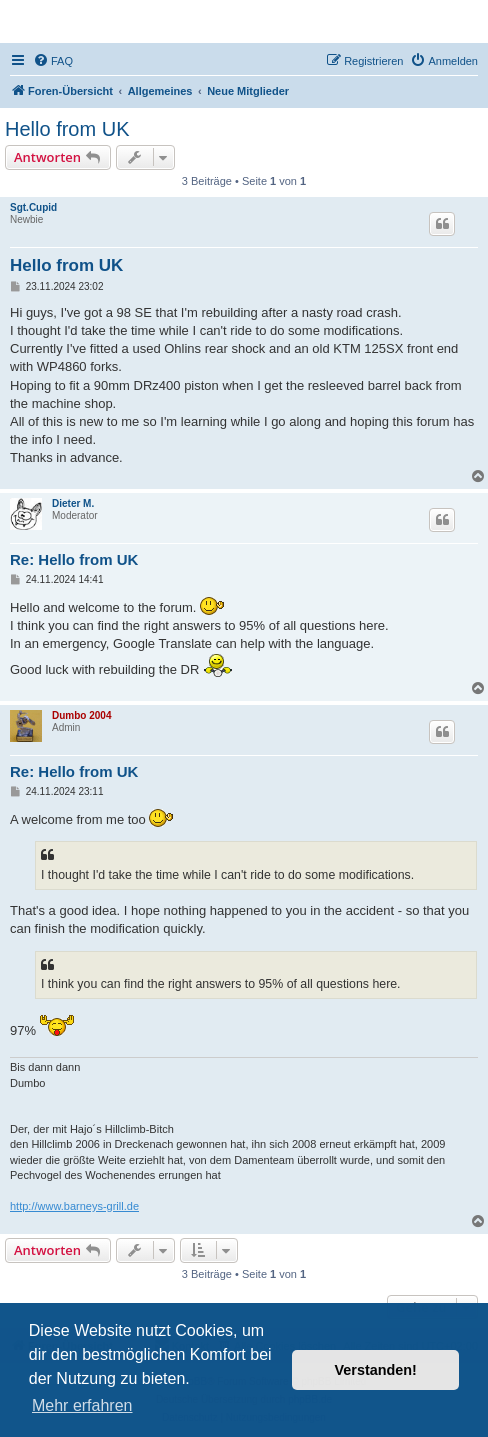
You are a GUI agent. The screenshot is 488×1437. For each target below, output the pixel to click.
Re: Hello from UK (74, 559)
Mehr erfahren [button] (82, 1405)
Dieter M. (73, 503)
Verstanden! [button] (376, 1370)
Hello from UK (67, 129)
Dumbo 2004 (81, 715)
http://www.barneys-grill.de (74, 1206)
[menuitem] (53, 61)
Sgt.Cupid (33, 207)
